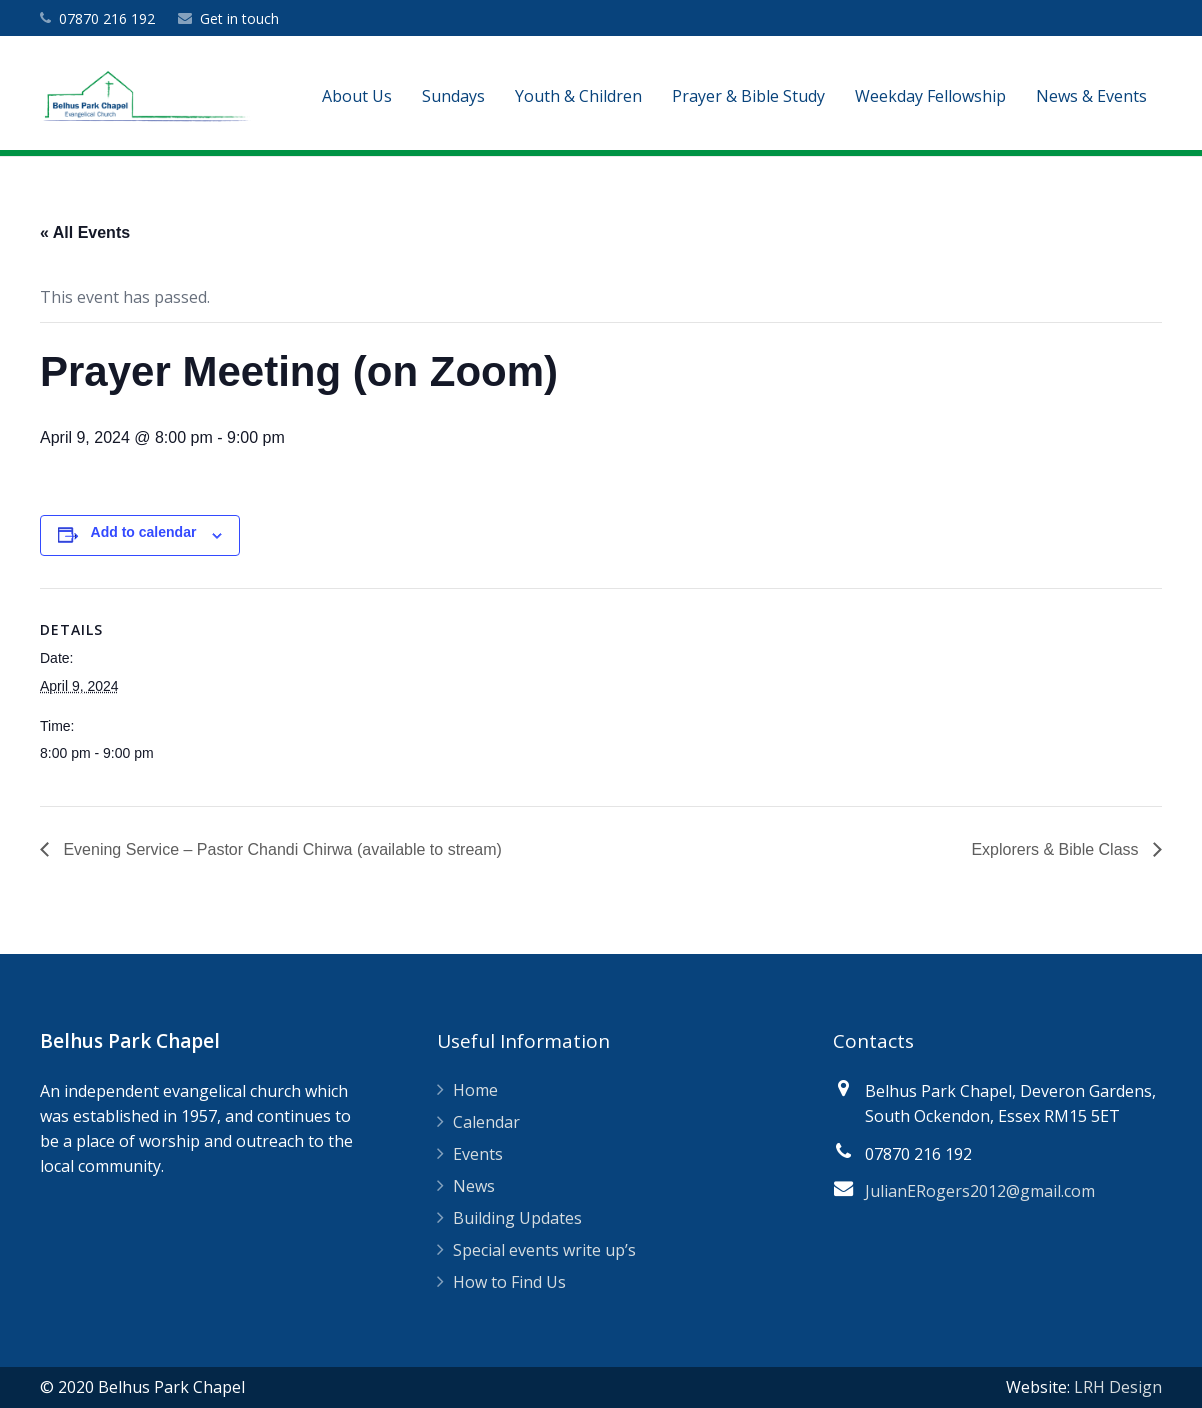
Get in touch (239, 18)
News (474, 1186)
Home (475, 1090)
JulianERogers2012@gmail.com (980, 1191)
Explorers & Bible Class (1057, 849)
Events (478, 1154)
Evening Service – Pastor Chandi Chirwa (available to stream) (280, 849)
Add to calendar (144, 532)
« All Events (85, 232)
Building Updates (517, 1218)
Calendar (486, 1122)
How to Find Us (509, 1282)
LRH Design (1118, 1387)
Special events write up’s (544, 1250)
